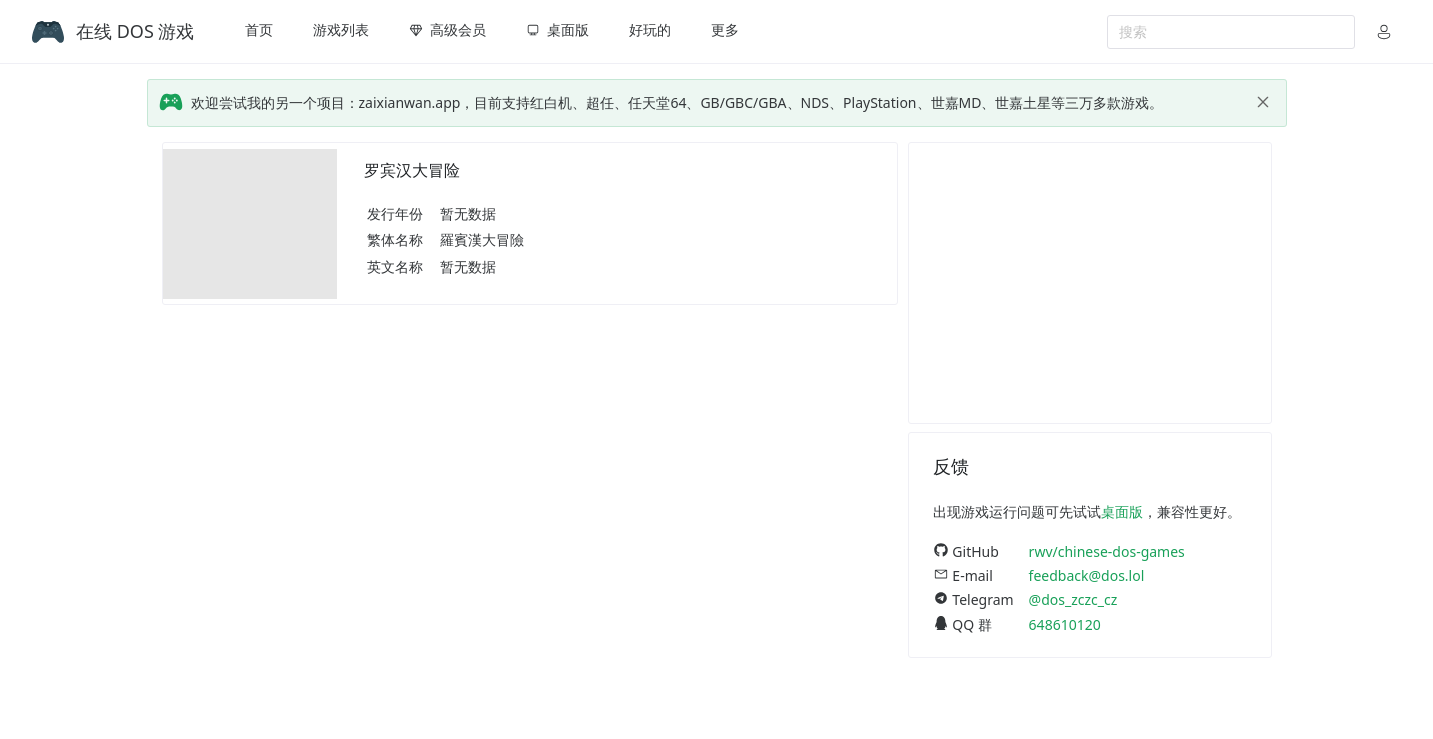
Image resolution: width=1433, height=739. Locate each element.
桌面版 (1122, 511)
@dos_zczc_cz (1073, 599)
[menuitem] (259, 32)
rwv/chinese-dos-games (1107, 551)
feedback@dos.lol (1087, 575)
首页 (259, 29)
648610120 (1065, 624)
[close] (1263, 102)
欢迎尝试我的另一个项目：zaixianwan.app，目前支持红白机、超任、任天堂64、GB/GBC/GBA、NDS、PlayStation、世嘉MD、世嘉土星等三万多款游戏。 (677, 102)
